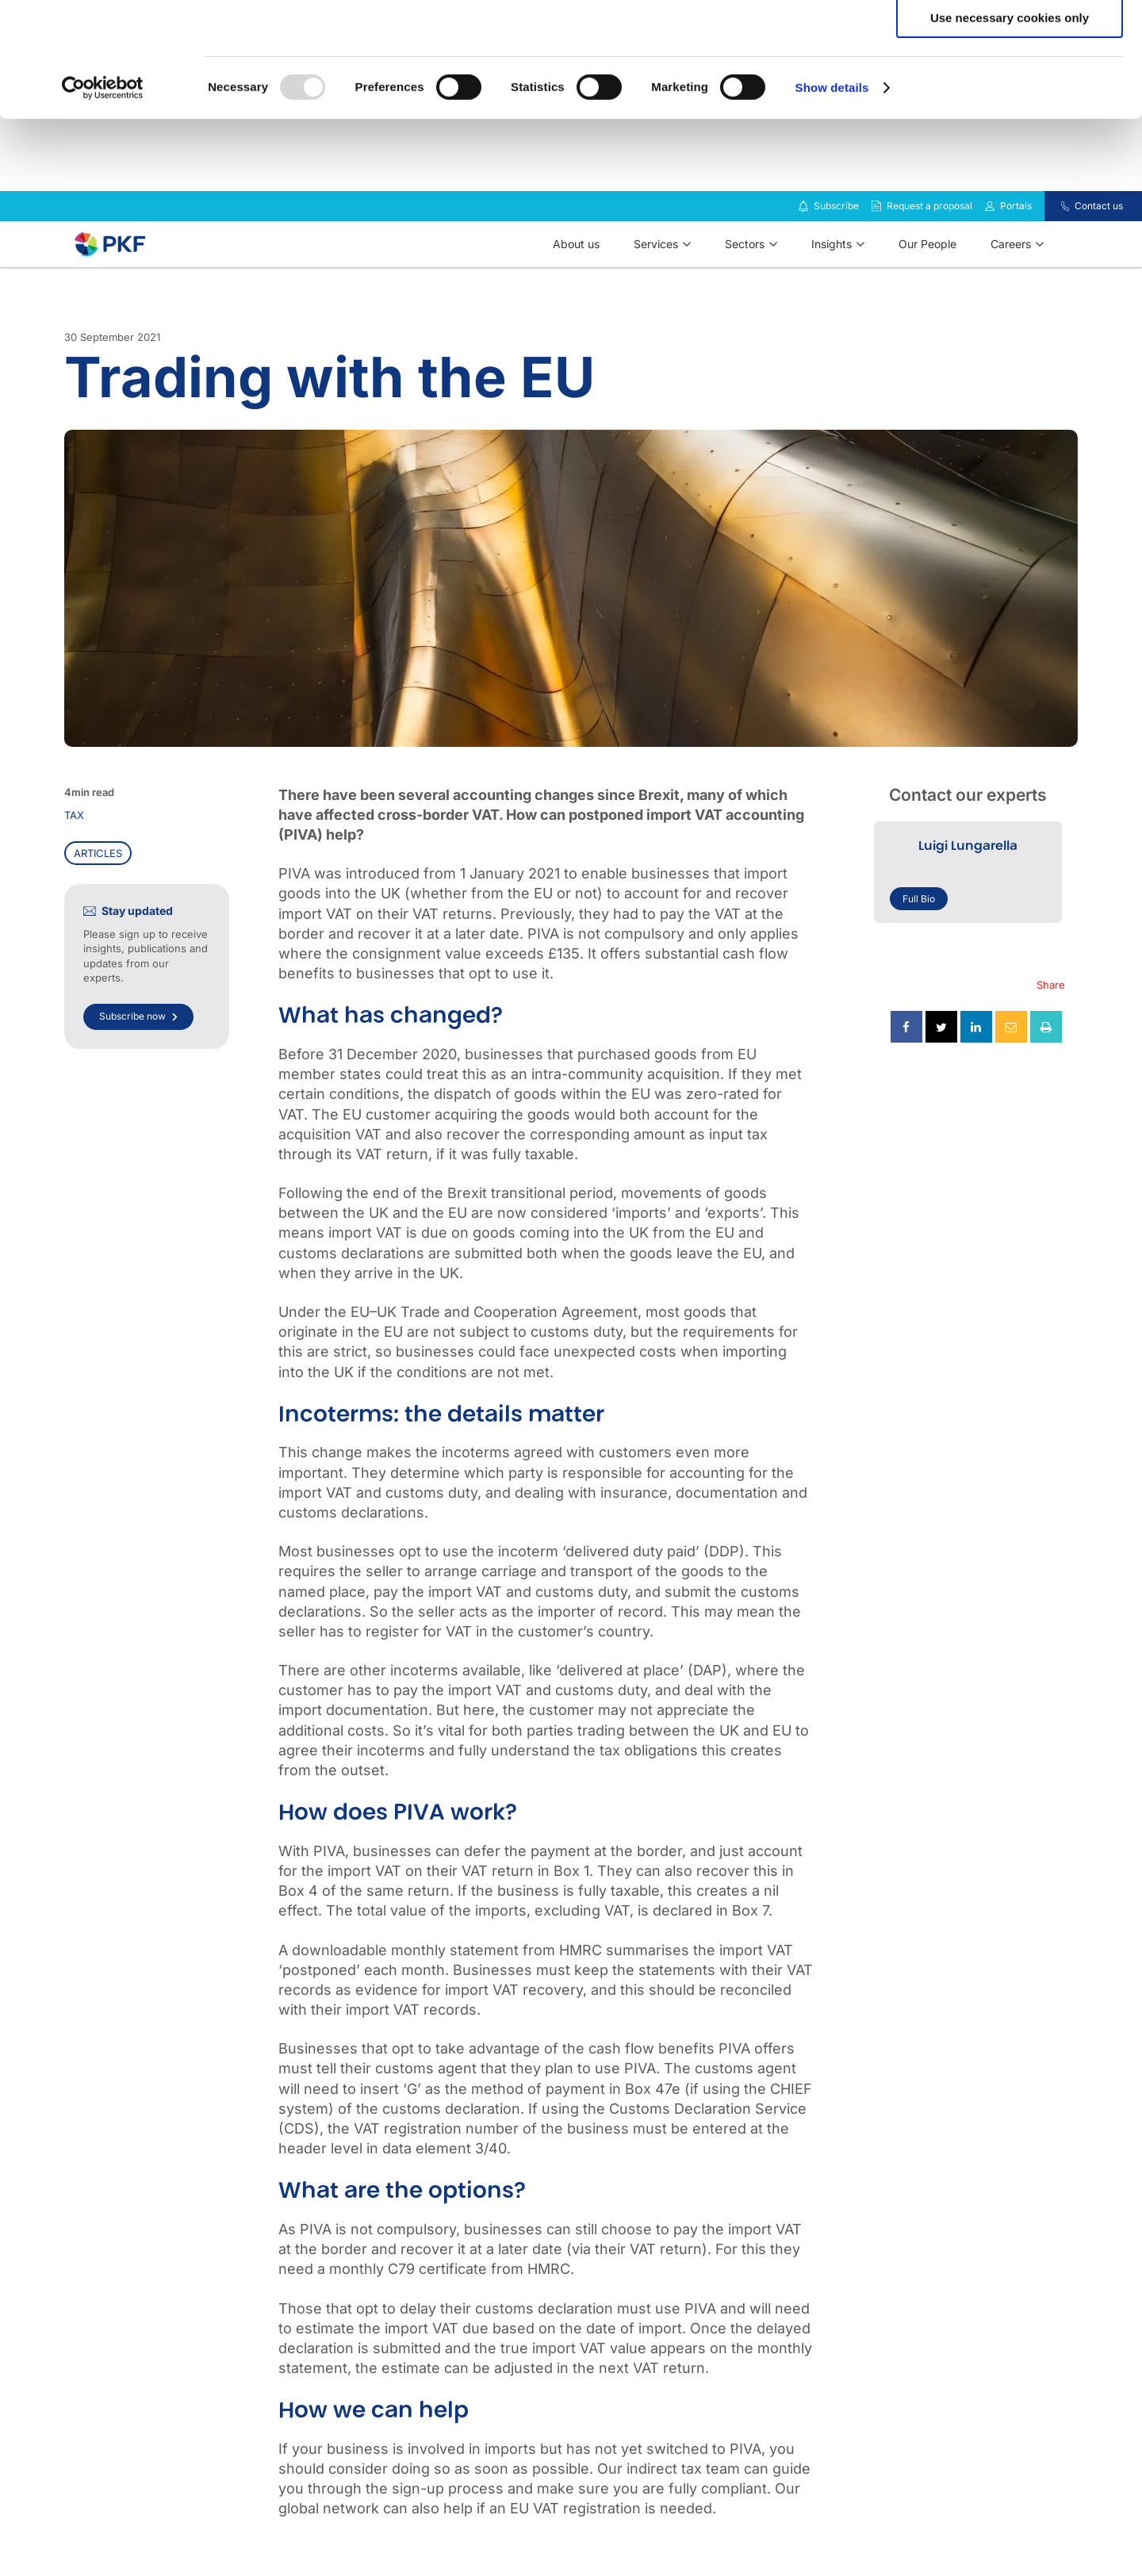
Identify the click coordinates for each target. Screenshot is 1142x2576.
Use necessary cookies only (1009, 132)
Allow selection (1009, 86)
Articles (98, 895)
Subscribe (836, 248)
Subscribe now (138, 1058)
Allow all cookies (1010, 39)
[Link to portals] (989, 248)
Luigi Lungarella (967, 887)
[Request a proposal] (876, 248)
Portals (1016, 248)
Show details (832, 202)
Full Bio (918, 941)
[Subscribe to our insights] (803, 249)
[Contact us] (1055, 248)
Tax (74, 857)
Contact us (1099, 248)
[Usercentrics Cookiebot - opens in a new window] (102, 202)
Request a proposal (929, 248)
